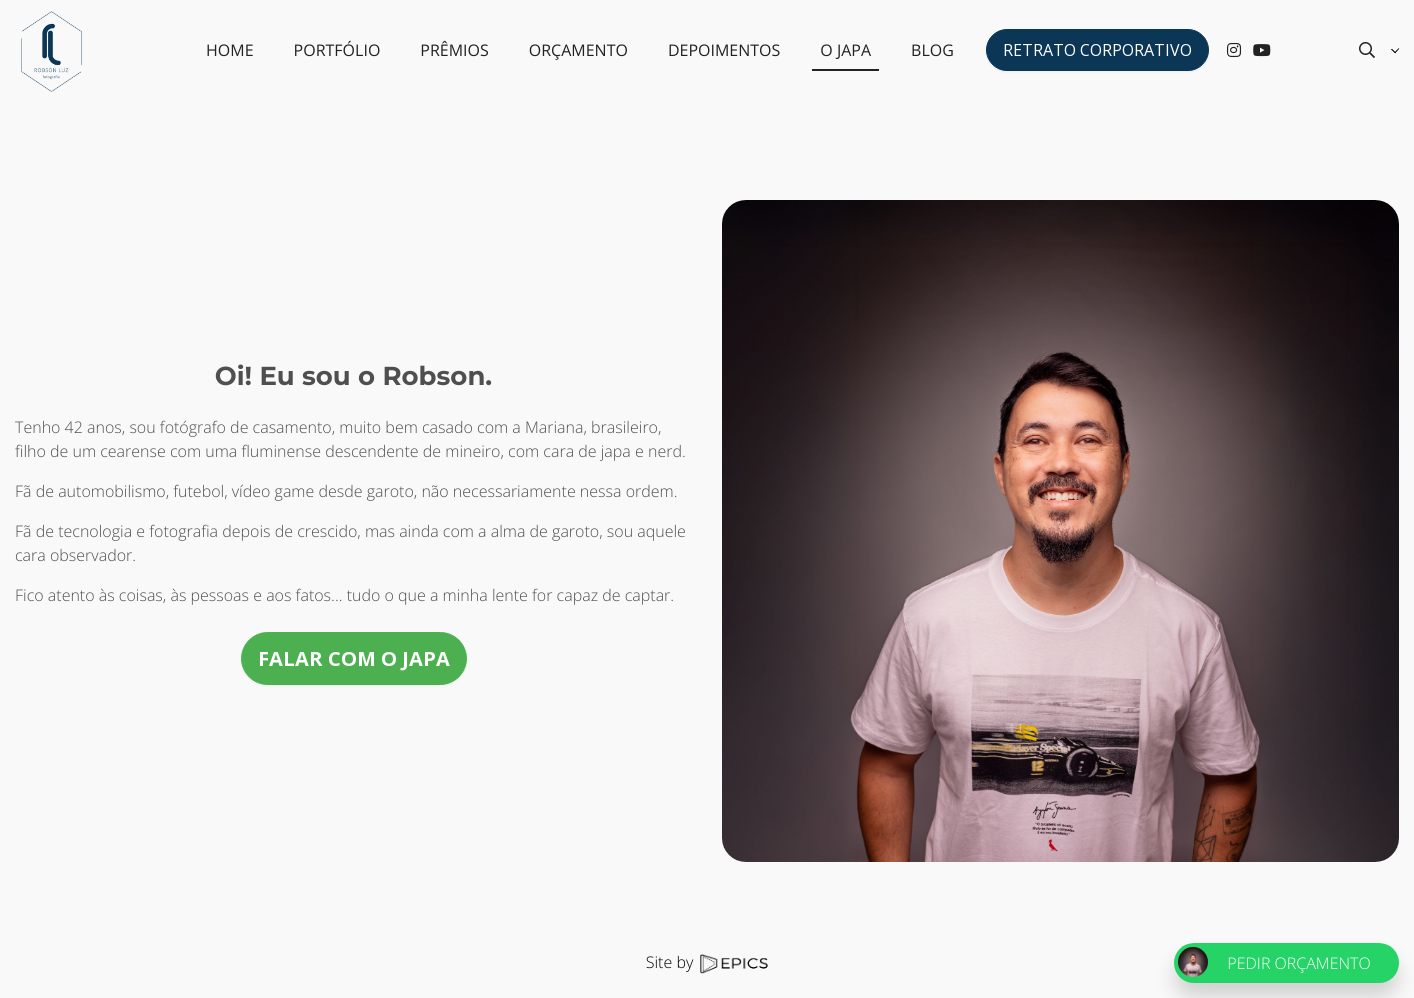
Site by (707, 962)
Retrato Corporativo (1097, 50)
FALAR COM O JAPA (354, 658)
